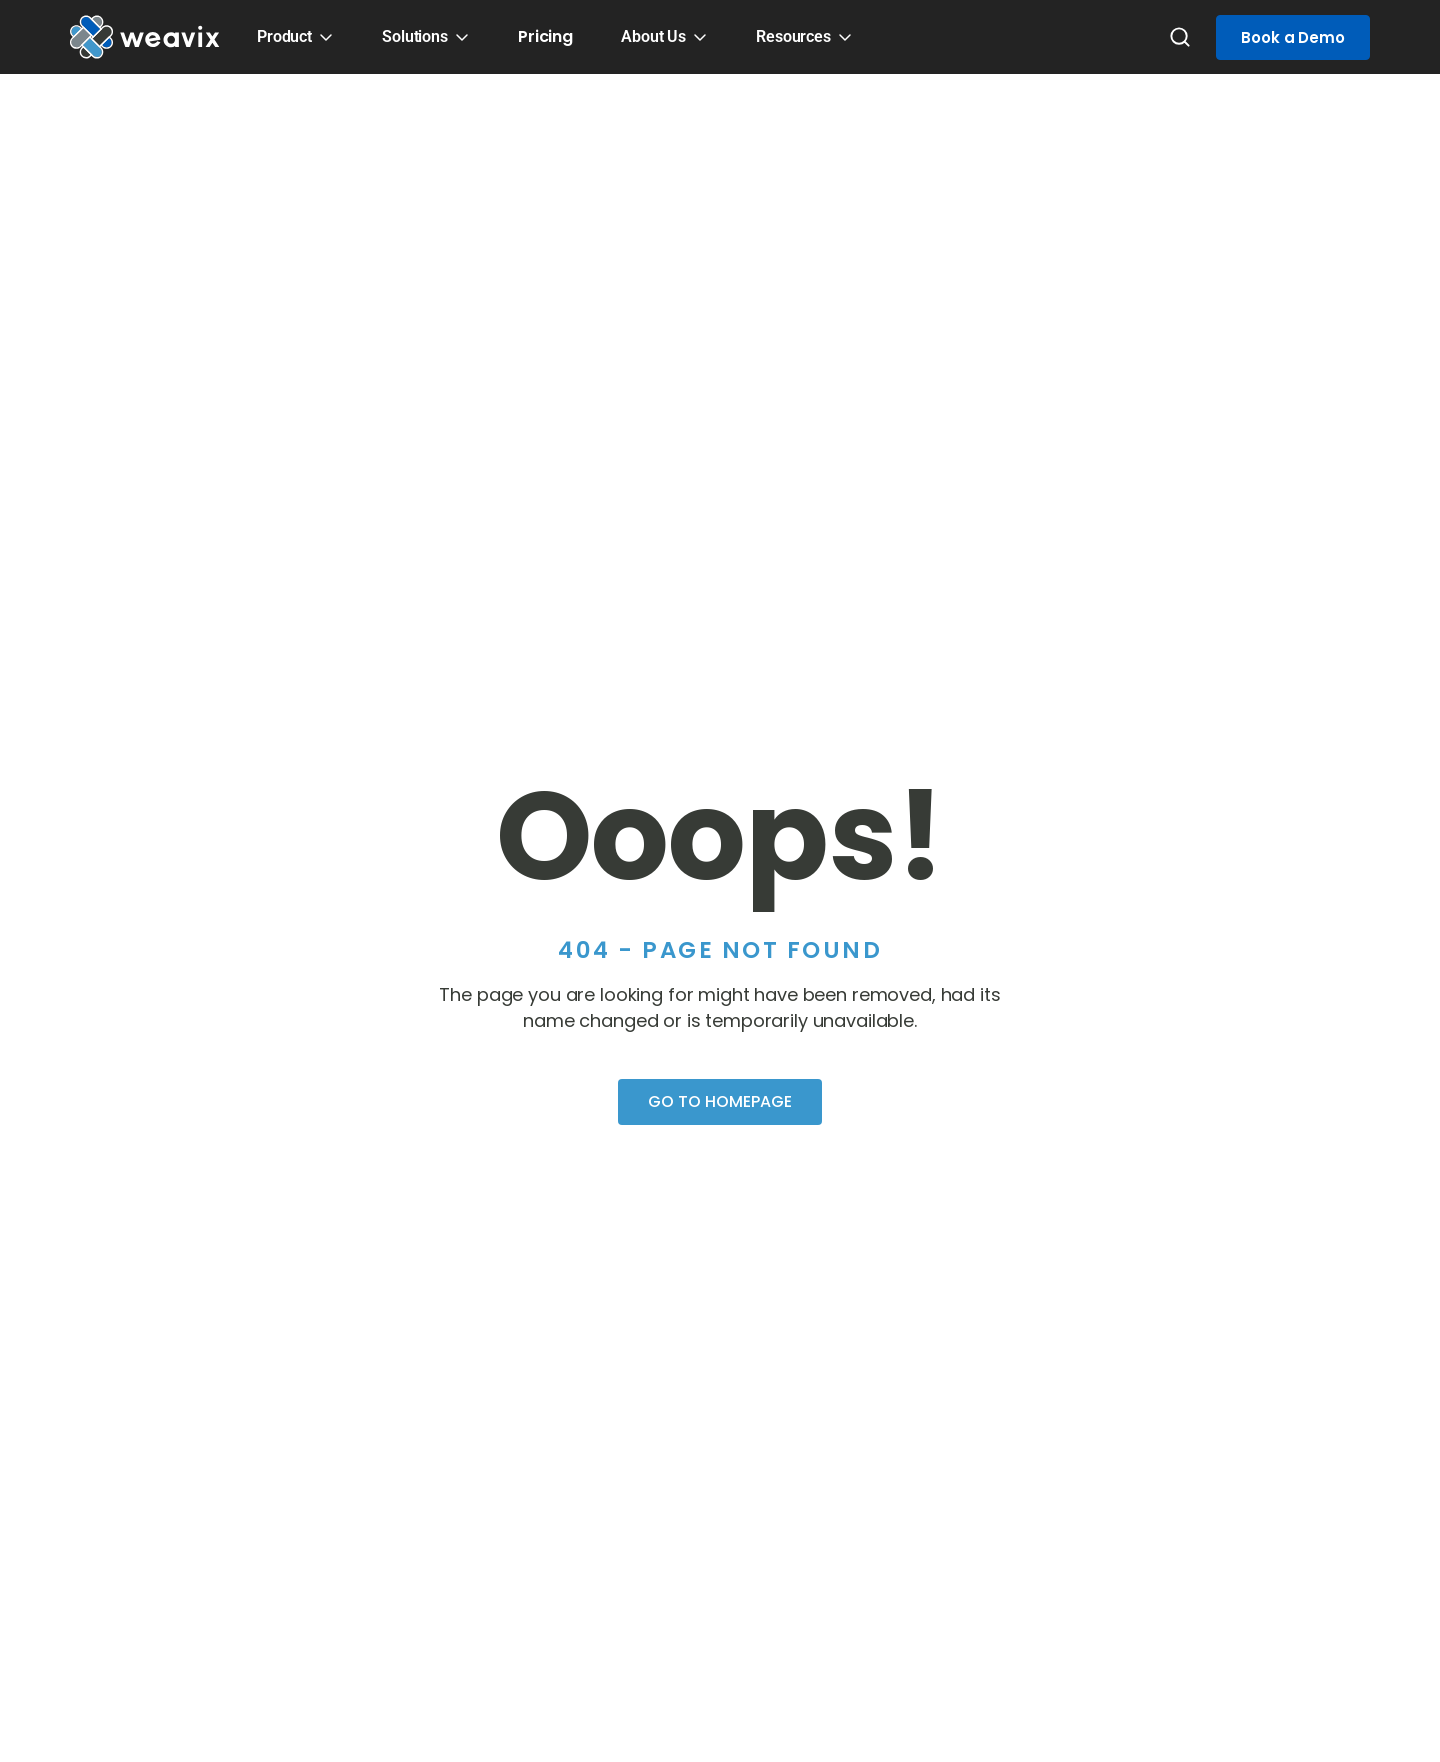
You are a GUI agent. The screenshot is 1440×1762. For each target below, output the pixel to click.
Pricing (545, 36)
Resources (793, 36)
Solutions (415, 36)
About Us (653, 36)
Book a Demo (1293, 37)
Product (284, 36)
